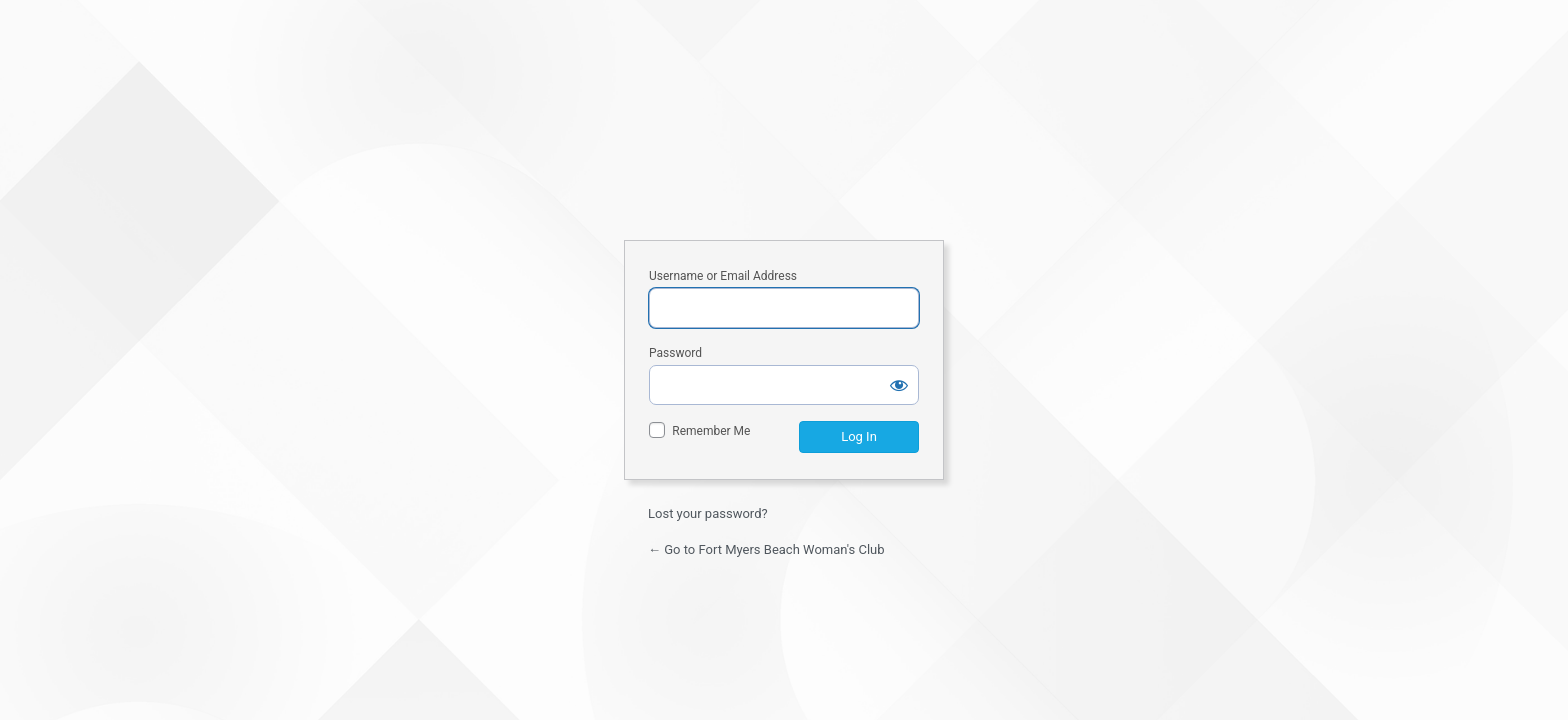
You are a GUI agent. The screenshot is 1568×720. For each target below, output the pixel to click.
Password (675, 353)
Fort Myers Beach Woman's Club (784, 147)
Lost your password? (708, 513)
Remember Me (711, 431)
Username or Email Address (723, 276)
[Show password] (899, 385)
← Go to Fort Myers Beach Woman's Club (766, 549)
